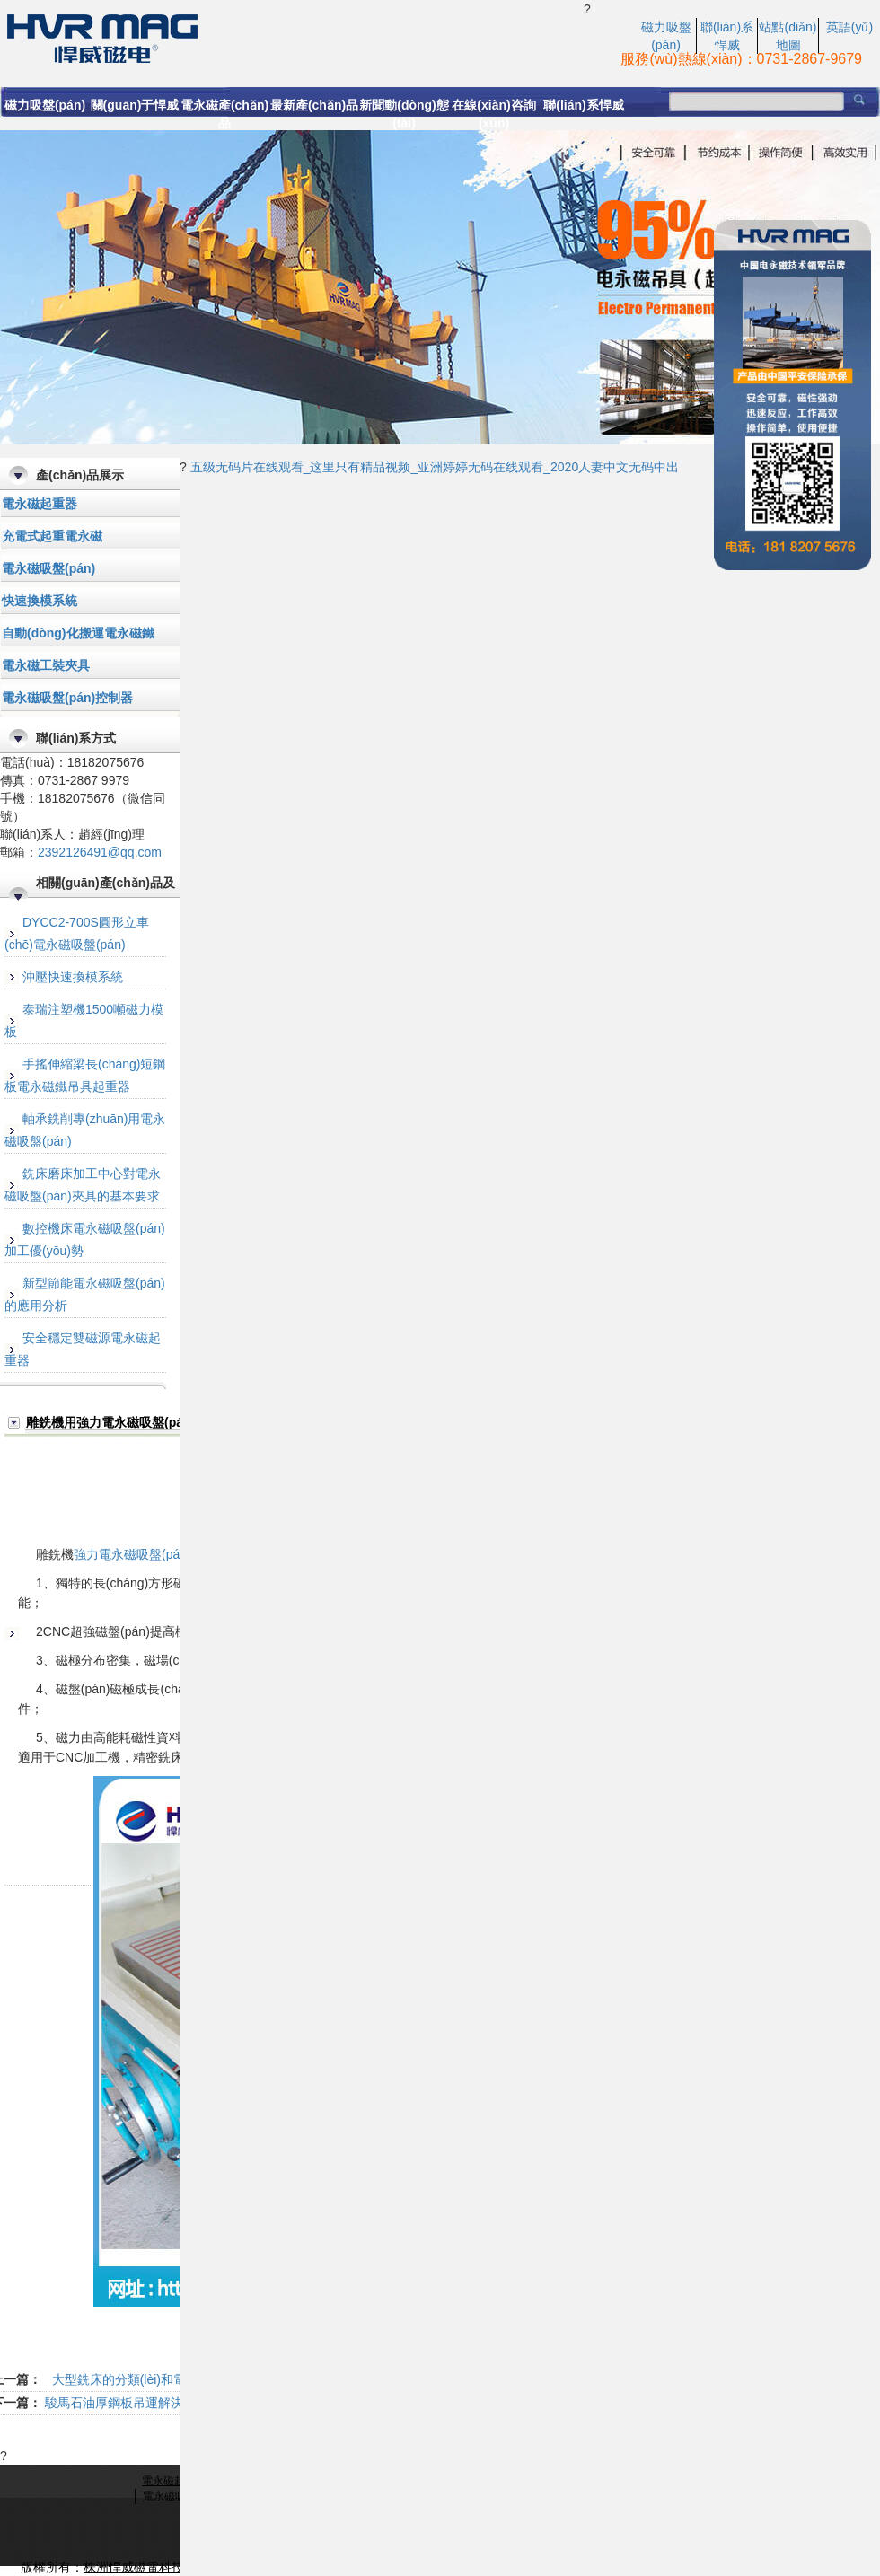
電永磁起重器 (39, 504)
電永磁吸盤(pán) (48, 568)
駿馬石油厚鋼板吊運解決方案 (126, 2403)
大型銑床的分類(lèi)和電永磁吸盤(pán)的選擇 (178, 2379)
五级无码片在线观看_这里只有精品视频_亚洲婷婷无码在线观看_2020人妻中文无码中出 (435, 467)
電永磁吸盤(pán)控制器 (67, 697)
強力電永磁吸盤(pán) (132, 1554)
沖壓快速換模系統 (72, 977)
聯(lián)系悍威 (583, 105)
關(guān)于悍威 (135, 105)
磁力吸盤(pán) (44, 105)
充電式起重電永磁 (52, 536)
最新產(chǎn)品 (314, 105)
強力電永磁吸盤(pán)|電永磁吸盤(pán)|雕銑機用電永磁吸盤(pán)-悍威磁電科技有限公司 (292, 37)
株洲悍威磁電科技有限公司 (159, 2567)
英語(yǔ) (849, 27)
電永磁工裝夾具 (46, 665)
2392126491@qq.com (100, 852)
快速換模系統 (39, 600)
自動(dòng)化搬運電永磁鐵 (78, 633)
